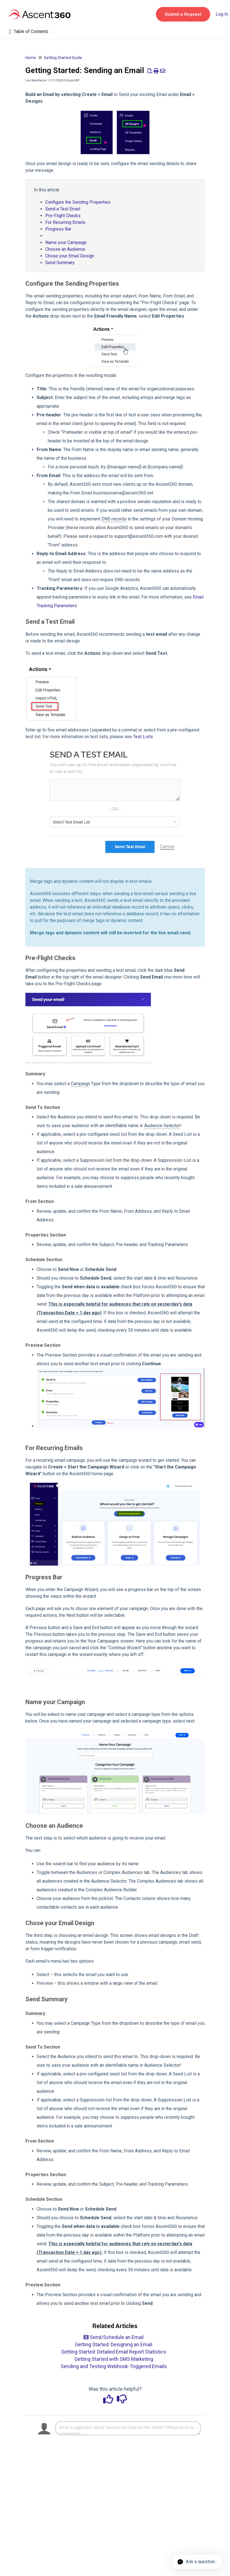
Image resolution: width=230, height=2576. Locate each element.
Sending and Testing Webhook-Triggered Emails (114, 2366)
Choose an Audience (65, 249)
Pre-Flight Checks (62, 215)
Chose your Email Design (69, 256)
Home (30, 57)
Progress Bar (58, 229)
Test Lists (143, 736)
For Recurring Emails (66, 222)
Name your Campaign (66, 242)
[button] (183, 14)
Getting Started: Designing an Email (113, 2344)
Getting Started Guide (63, 57)
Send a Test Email (62, 209)
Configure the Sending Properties (77, 202)
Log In (222, 14)
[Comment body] (128, 2428)
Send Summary (60, 262)
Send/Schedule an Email (114, 2337)
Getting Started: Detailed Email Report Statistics (113, 2352)
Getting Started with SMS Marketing (113, 2359)
